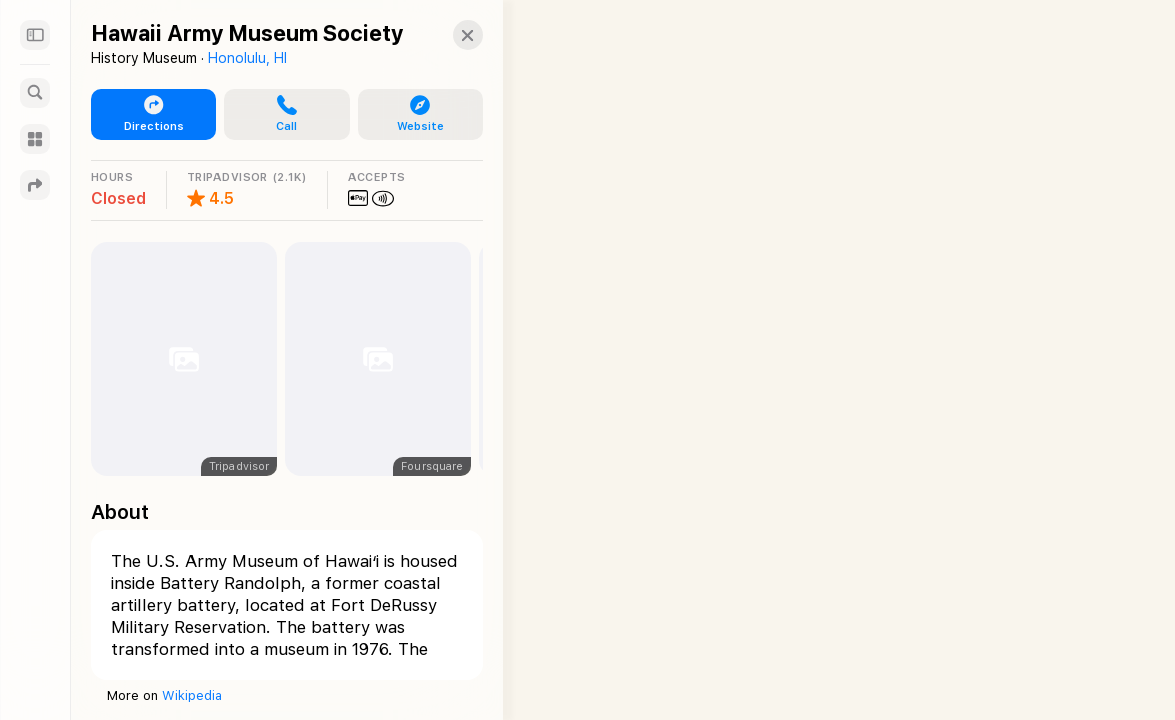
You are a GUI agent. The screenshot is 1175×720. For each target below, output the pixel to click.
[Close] (456, 35)
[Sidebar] (35, 35)
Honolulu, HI (247, 58)
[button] (280, 115)
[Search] (35, 93)
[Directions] (35, 185)
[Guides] (35, 139)
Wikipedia (192, 695)
